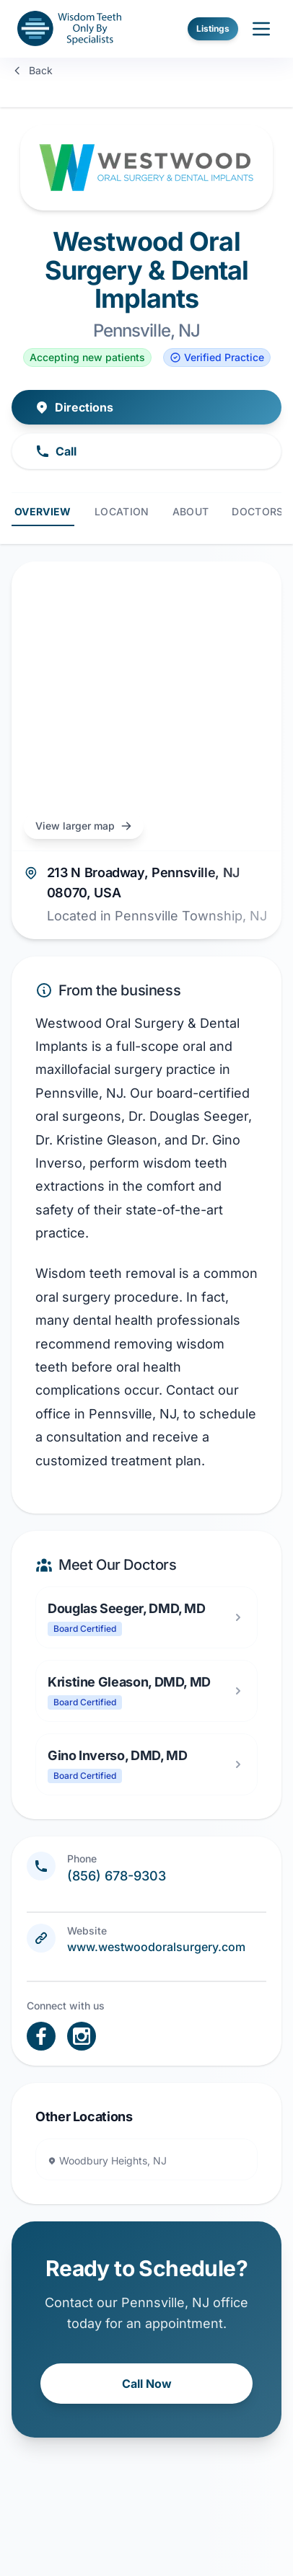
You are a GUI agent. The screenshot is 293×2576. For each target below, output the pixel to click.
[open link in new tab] (41, 2036)
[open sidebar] (261, 28)
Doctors (257, 511)
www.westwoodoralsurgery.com (156, 1947)
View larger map (83, 826)
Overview (42, 511)
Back (32, 70)
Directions (74, 407)
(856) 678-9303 (116, 1875)
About (190, 511)
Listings (212, 28)
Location (122, 511)
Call (55, 451)
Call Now (147, 2383)
